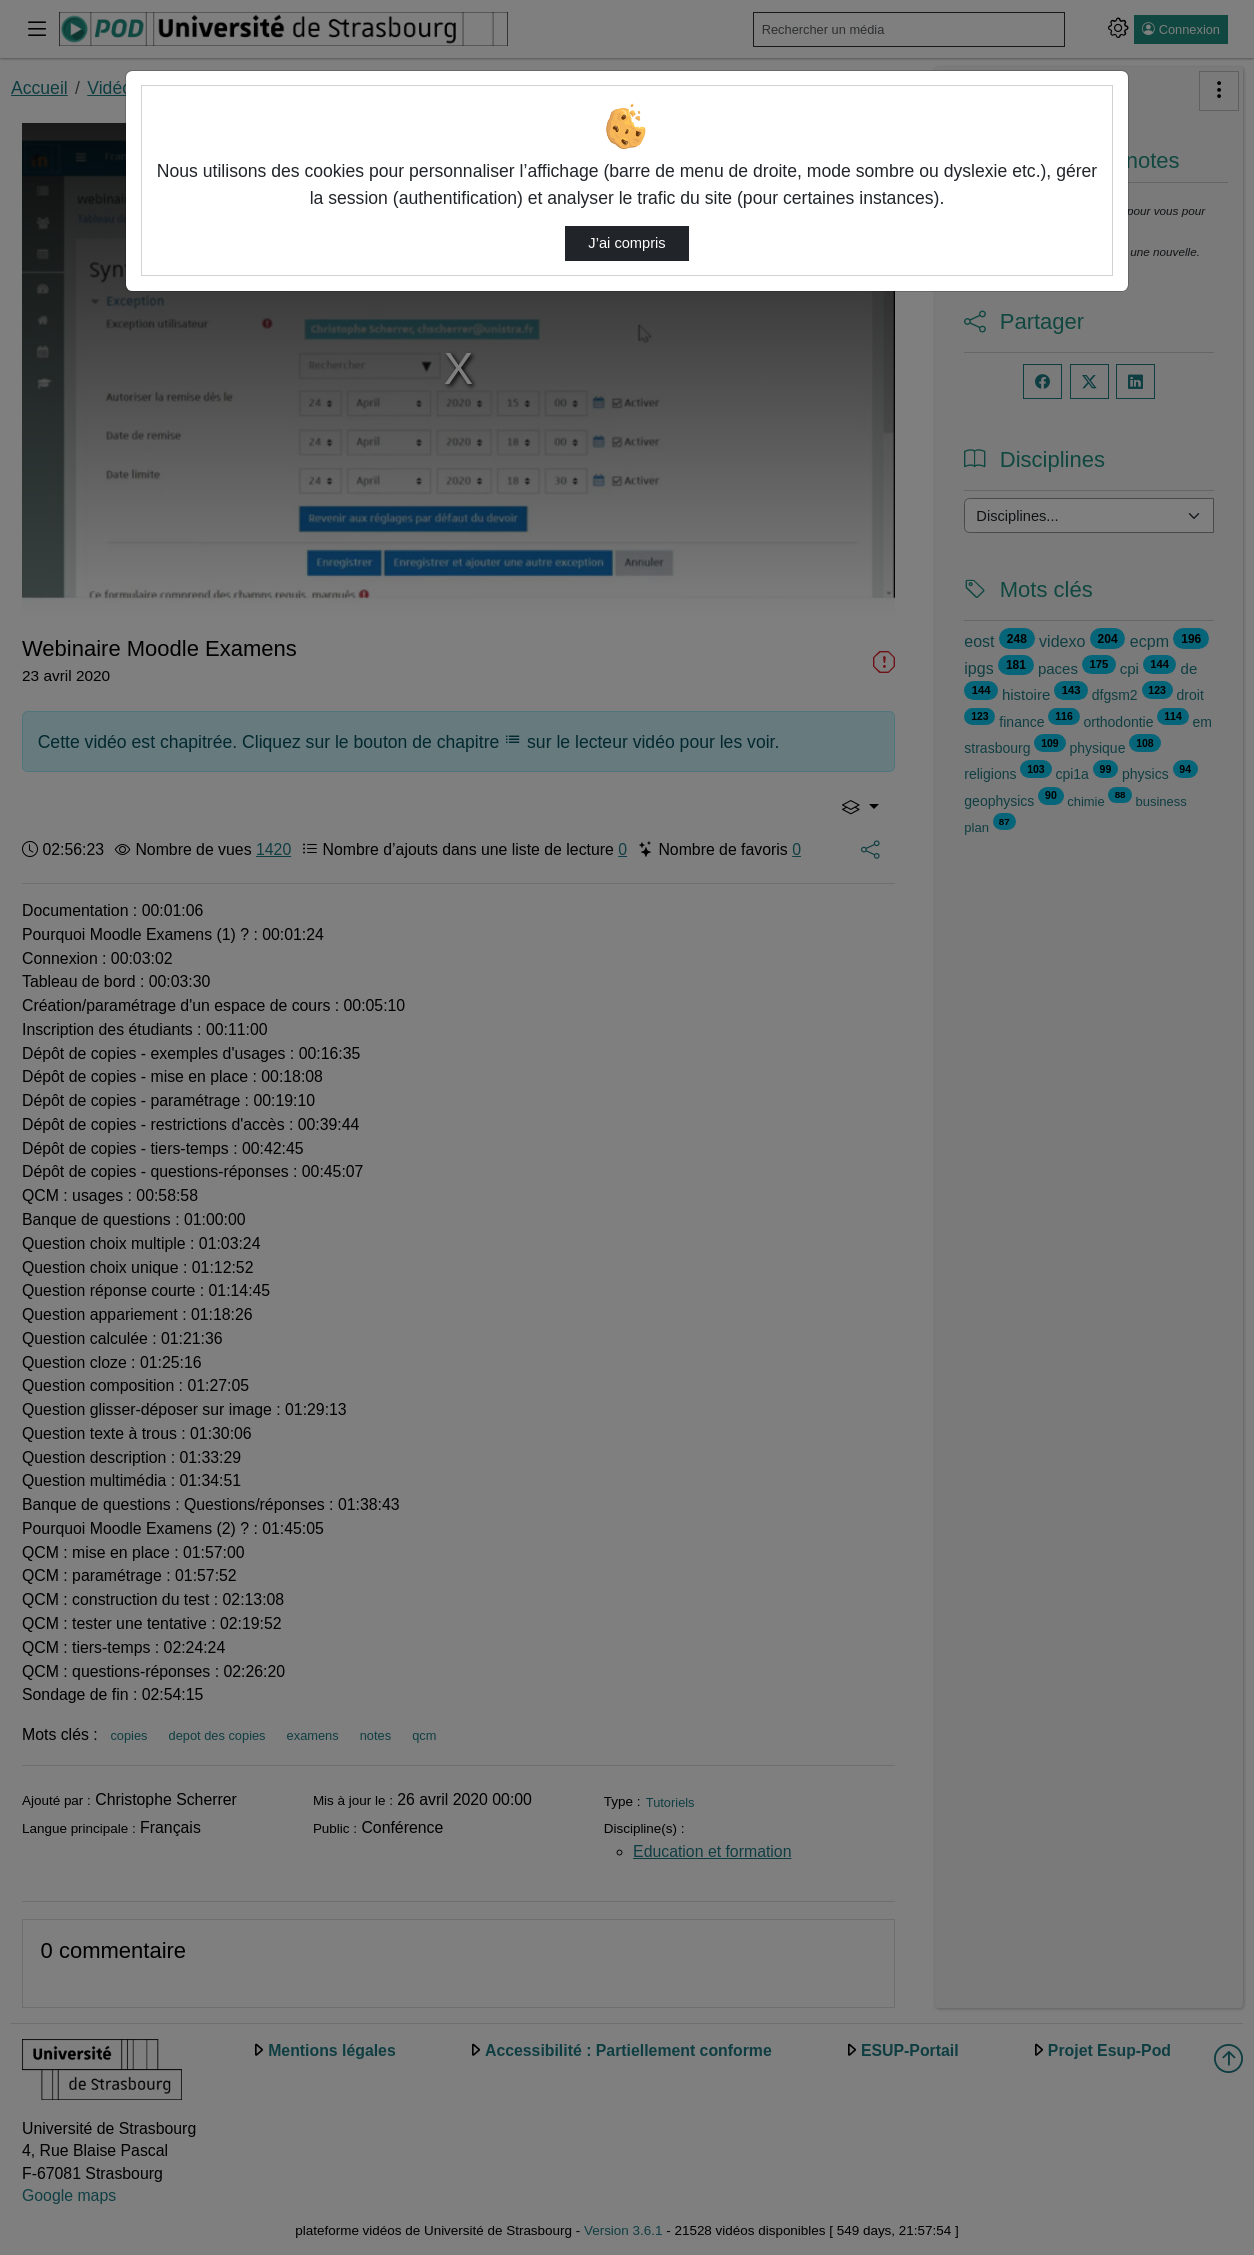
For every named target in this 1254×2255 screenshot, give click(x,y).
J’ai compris (626, 243)
